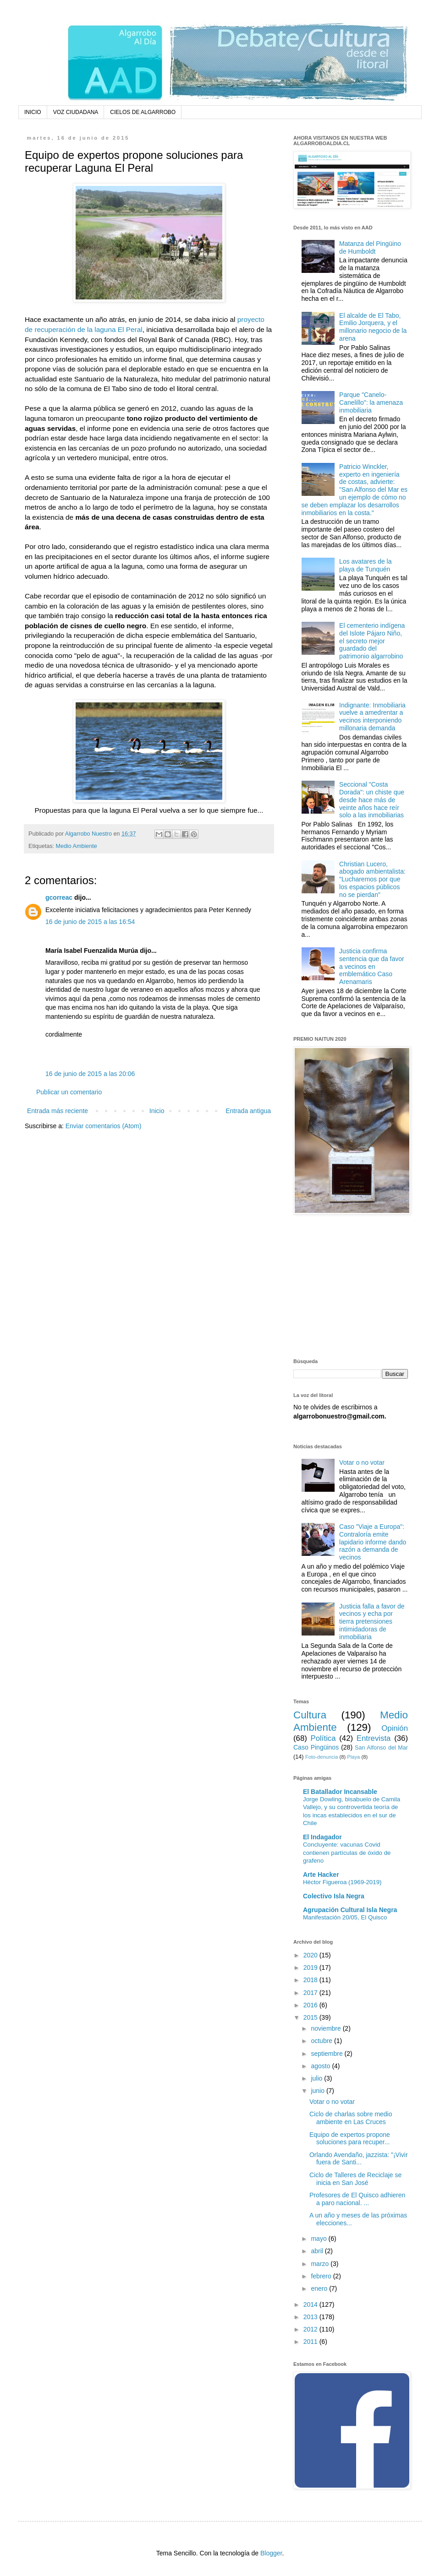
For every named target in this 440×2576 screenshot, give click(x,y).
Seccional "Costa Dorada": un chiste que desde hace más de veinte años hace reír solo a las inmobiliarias (371, 800)
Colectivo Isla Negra (333, 1896)
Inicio (157, 1110)
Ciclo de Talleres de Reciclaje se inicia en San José (355, 2178)
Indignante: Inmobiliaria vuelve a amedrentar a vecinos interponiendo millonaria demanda (372, 716)
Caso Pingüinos (316, 1747)
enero (320, 2288)
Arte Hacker (321, 1874)
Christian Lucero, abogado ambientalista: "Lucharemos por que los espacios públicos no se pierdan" (372, 879)
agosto (321, 2066)
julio (317, 2078)
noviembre (326, 2028)
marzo (320, 2263)
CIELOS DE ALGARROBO (143, 112)
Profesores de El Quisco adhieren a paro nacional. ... (357, 2198)
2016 (311, 2005)
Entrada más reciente (57, 1110)
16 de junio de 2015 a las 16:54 (90, 921)
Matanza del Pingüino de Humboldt (370, 247)
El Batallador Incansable (340, 1791)
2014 (311, 2304)
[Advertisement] (350, 1287)
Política (323, 1738)
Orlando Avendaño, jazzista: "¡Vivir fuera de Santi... (358, 2158)
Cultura (309, 1715)
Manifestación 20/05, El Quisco (345, 1917)
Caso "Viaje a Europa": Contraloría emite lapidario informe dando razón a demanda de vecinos (372, 1542)
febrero (322, 2276)
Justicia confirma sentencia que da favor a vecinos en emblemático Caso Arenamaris (371, 966)
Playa (353, 1757)
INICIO (32, 112)
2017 (311, 1992)
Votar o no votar (362, 1462)
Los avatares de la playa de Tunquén (365, 565)
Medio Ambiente (76, 846)
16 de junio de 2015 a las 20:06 (90, 1073)
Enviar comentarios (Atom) (104, 1126)
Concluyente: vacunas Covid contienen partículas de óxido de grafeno (346, 1852)
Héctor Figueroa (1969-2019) (342, 1882)
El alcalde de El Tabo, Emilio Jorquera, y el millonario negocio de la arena (373, 327)
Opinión (394, 1728)
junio (318, 2090)
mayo (319, 2238)
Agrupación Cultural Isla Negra (350, 1909)
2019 (311, 1967)
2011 (311, 2341)
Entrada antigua (248, 1110)
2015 (311, 2017)
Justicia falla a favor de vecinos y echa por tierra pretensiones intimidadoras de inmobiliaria (371, 1622)
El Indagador (322, 1837)
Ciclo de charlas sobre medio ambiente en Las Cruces (350, 2117)
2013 (311, 2317)
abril (317, 2251)
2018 (311, 1980)
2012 (311, 2329)
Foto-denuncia (321, 1757)
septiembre (327, 2053)
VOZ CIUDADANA (76, 112)
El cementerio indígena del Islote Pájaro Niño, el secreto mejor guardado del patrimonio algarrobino (372, 641)
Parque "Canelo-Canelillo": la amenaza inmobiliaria (371, 402)
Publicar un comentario (69, 1092)
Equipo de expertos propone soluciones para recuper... (349, 2138)
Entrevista (374, 1738)
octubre (322, 2040)
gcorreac (58, 897)
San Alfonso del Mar (381, 1748)
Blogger (271, 2553)
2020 (311, 1955)
